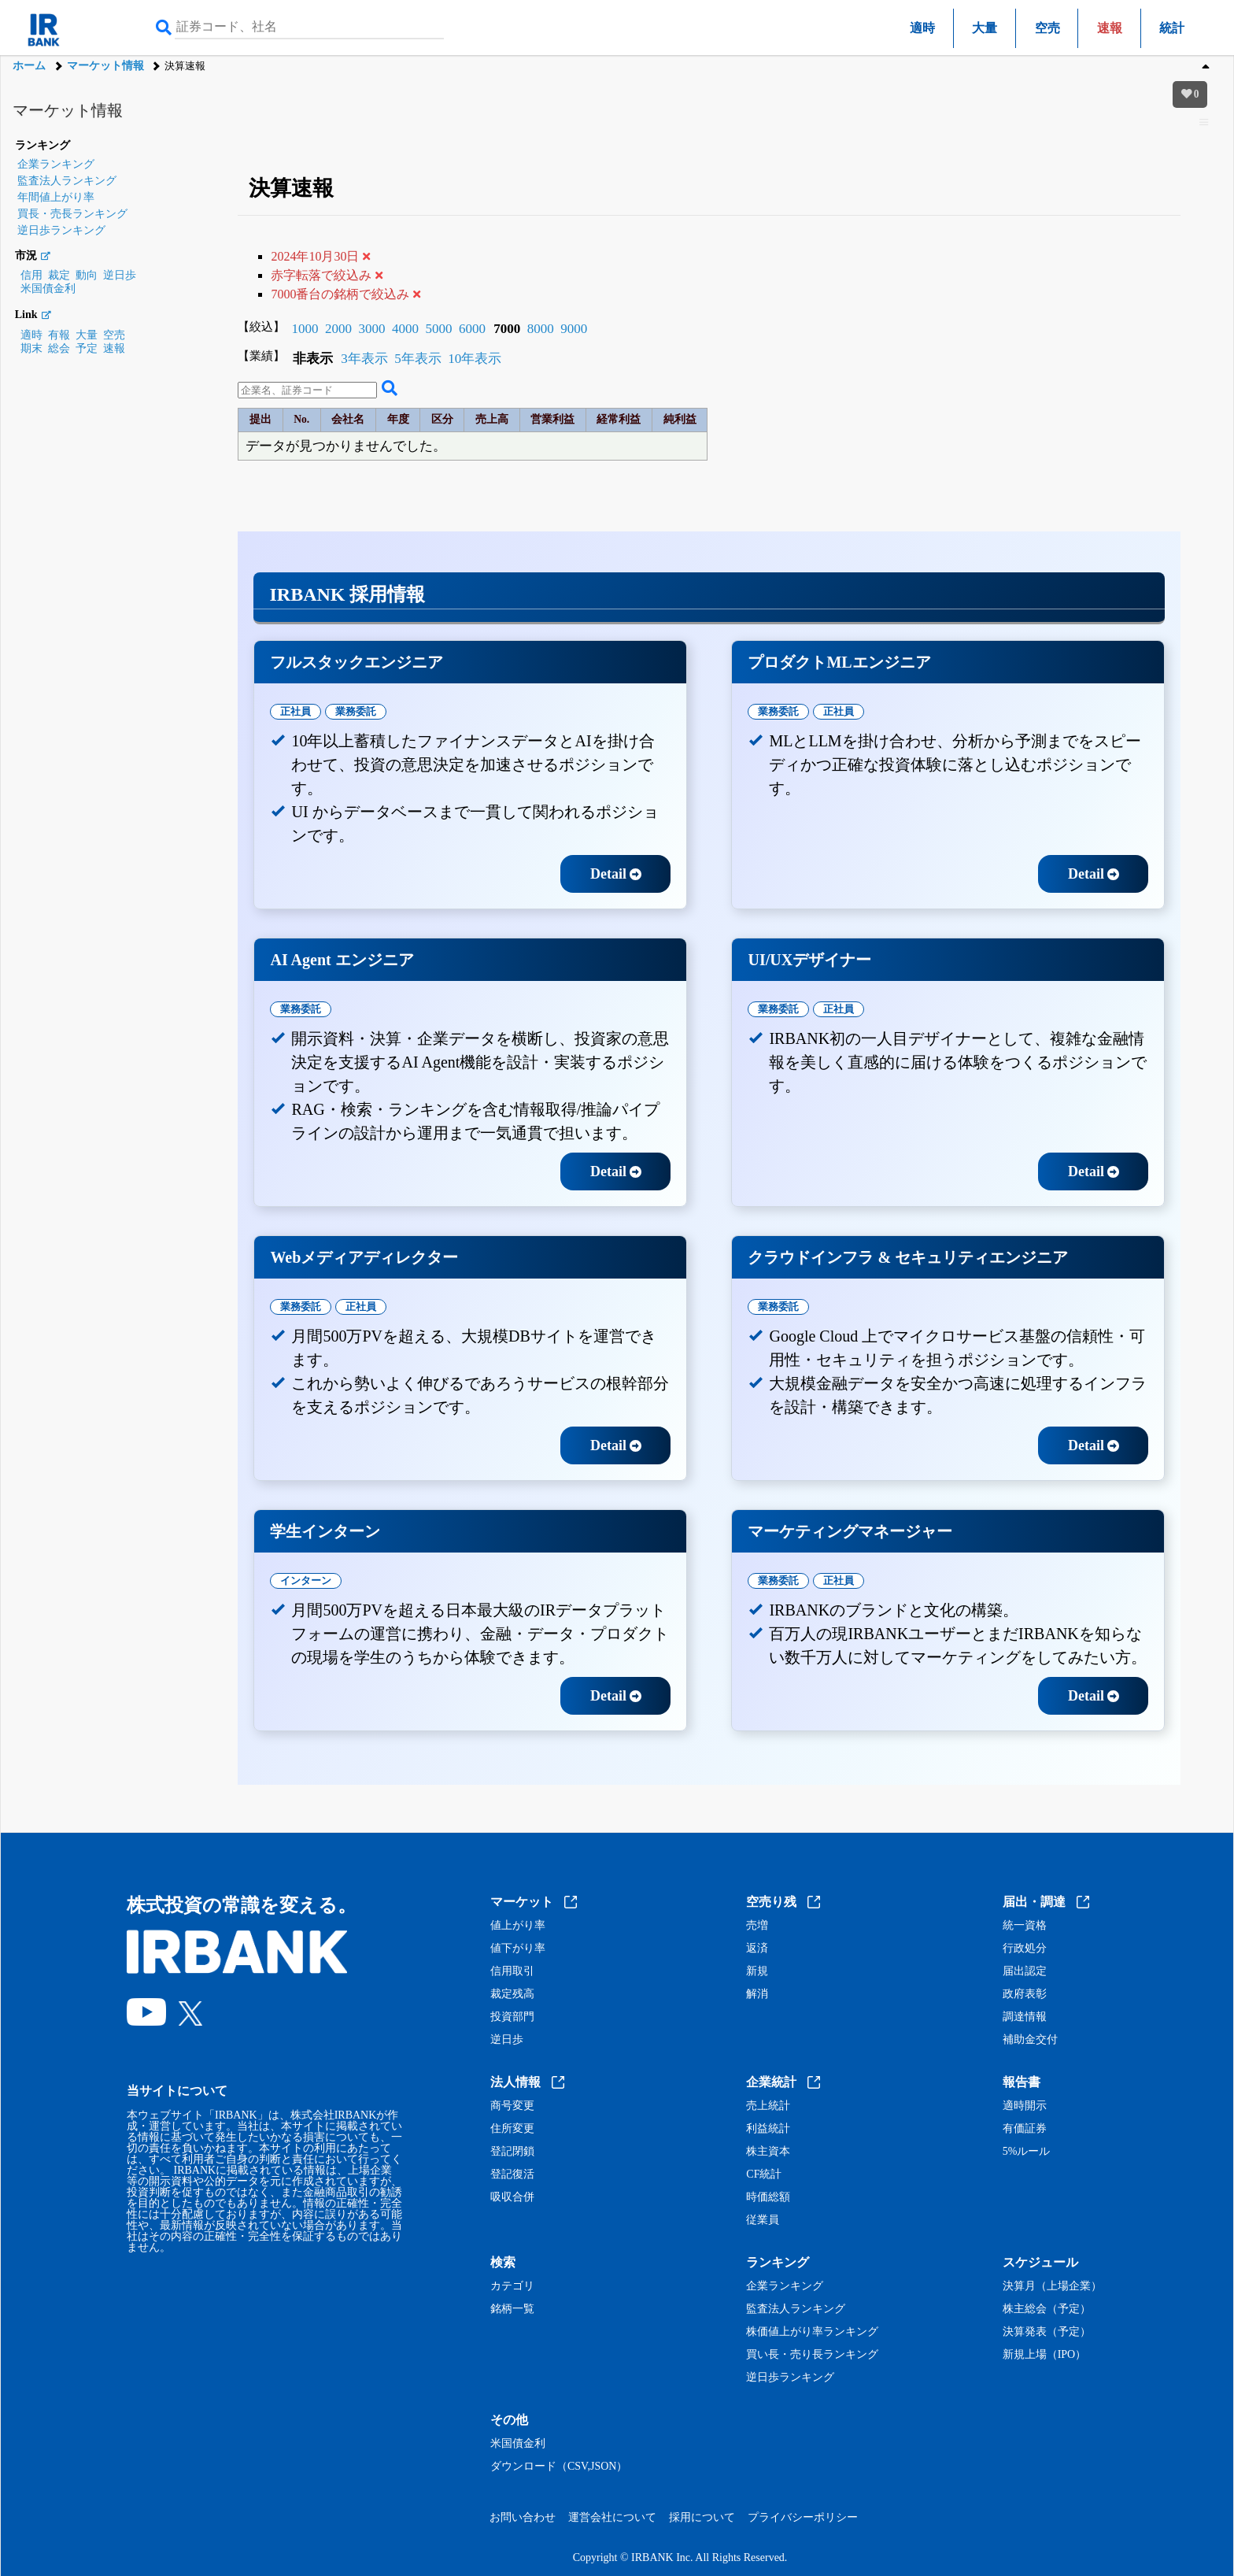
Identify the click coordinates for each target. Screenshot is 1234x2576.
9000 (573, 328)
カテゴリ (512, 2286)
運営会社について (612, 2517)
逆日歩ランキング (61, 230)
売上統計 (768, 2106)
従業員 (762, 2220)
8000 (540, 328)
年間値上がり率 (55, 197)
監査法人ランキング (66, 181)
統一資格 (1025, 1925)
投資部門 (512, 2017)
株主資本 (768, 2151)
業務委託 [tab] (355, 711)
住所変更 (512, 2128)
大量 (984, 28)
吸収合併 (512, 2197)
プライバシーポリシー (803, 2517)
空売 (1047, 28)
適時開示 (1025, 2106)
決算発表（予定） (1047, 2331)
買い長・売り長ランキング (812, 2354)
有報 (59, 335)
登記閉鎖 (512, 2151)
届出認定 (1025, 1971)
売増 (757, 1925)
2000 (338, 328)
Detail (615, 874)
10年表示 (474, 358)
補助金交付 (1030, 2039)
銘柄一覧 (512, 2309)
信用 (31, 275)
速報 (114, 348)
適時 (922, 28)
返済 (757, 1948)
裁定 (59, 275)
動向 (87, 275)
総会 (59, 348)
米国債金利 (48, 288)
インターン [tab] (305, 1580)
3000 (371, 328)
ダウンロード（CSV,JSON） (558, 2466)
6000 (472, 328)
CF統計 (763, 2174)
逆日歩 (119, 275)
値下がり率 (517, 1948)
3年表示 (364, 358)
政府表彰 (1025, 1994)
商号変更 (512, 2106)
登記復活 (512, 2174)
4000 (405, 328)
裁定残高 (512, 1994)
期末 (31, 348)
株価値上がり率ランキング (812, 2331)
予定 (87, 348)
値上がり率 (517, 1925)
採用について (702, 2517)
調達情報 (1025, 2017)
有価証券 (1025, 2128)
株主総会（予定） (1047, 2309)
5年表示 (418, 358)
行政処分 (1025, 1948)
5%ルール (1027, 2151)
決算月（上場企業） (1052, 2286)
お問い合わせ (523, 2517)
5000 (438, 328)
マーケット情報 (105, 66)
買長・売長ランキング (72, 214)
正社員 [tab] (295, 711)
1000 (304, 328)
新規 (757, 1971)
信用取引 (512, 1971)
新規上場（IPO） (1045, 2354)
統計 (1171, 28)
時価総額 (768, 2197)
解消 (757, 1994)
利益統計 (768, 2128)
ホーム (29, 66)
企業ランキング (55, 164)
